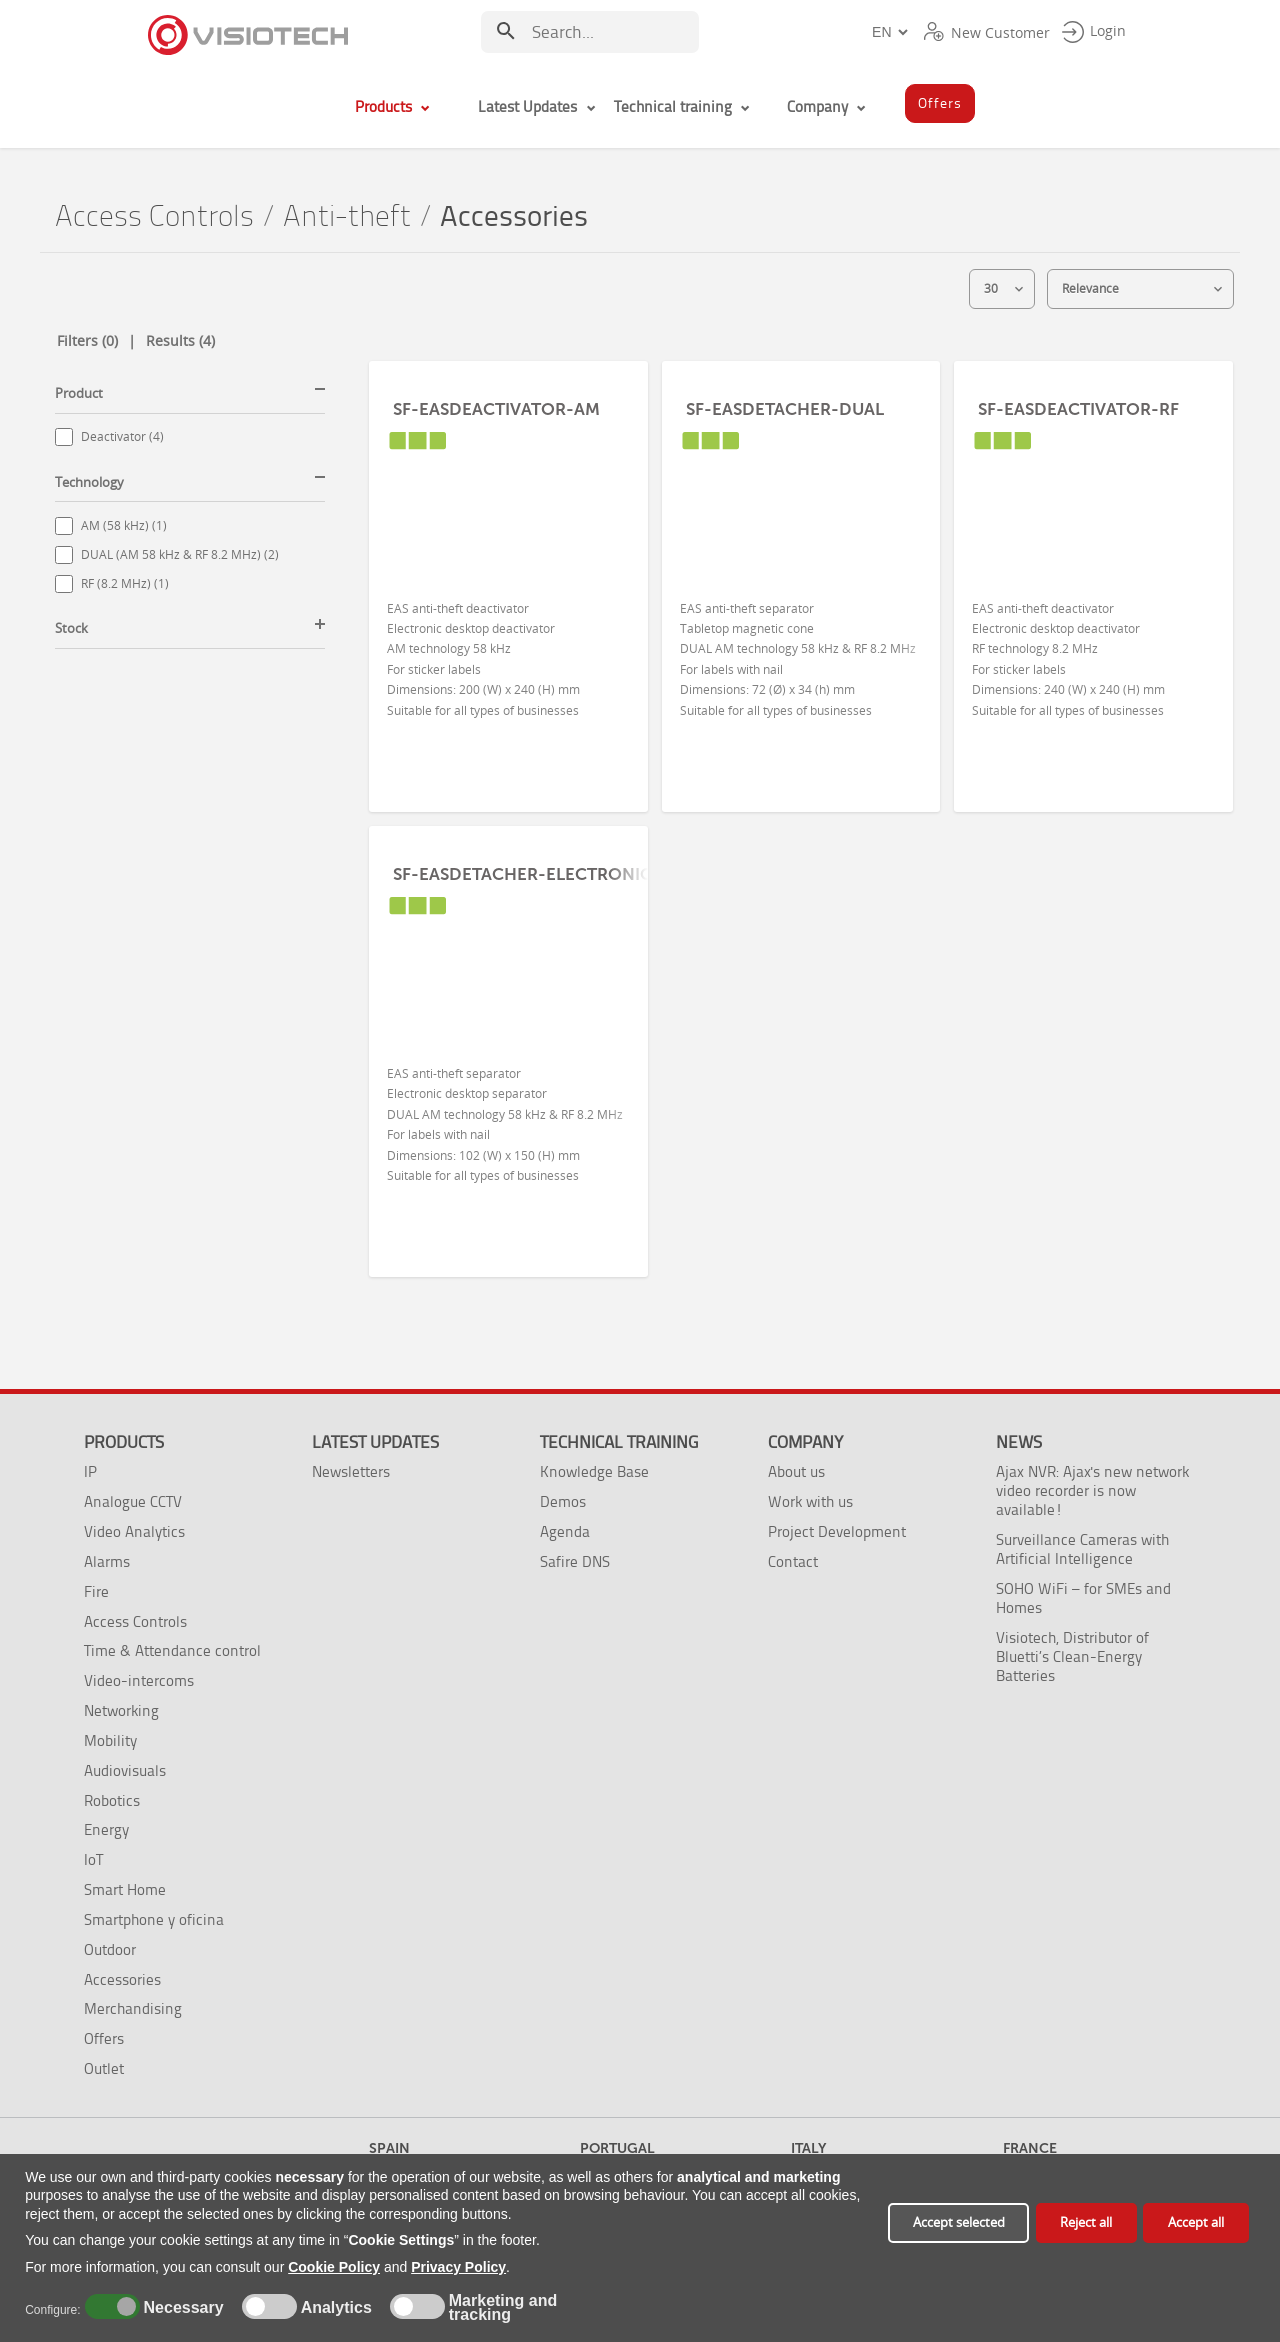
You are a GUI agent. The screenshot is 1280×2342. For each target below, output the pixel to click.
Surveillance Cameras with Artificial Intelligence (1082, 1549)
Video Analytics (134, 1531)
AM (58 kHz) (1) (124, 525)
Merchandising (133, 2008)
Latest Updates (375, 1442)
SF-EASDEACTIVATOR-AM (496, 409)
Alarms (107, 1561)
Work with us (810, 1501)
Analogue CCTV (133, 1501)
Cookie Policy (334, 2267)
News (1019, 1442)
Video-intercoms (139, 1680)
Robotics (112, 1800)
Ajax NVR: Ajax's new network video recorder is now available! (1092, 1490)
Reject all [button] (1086, 2222)
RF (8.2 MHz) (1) (125, 583)
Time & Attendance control (172, 1650)
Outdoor (110, 1949)
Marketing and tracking (503, 2308)
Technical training (619, 1442)
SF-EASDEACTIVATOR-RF (1078, 409)
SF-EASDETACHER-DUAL (785, 409)
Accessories (122, 1979)
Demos (563, 1501)
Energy (106, 1829)
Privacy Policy (458, 2267)
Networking (121, 1710)
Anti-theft (347, 216)
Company (805, 1442)
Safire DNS (575, 1561)
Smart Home (125, 1889)
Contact (793, 1561)
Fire (96, 1591)
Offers (104, 2038)
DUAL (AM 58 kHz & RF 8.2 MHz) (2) (180, 554)
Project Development (837, 1531)
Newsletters (351, 1471)
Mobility (110, 1740)
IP (90, 1471)
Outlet (104, 2068)
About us (796, 1471)
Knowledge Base (594, 1471)
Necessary (181, 2308)
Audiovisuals (125, 1770)
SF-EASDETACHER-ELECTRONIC (522, 874)
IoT (93, 1859)
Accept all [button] (1196, 2222)
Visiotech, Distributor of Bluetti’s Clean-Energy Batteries (1072, 1656)
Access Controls (154, 216)
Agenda (565, 1531)
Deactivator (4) (122, 436)
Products (124, 1442)
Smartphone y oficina (154, 1919)
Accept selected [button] (959, 2222)
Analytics (334, 2308)
